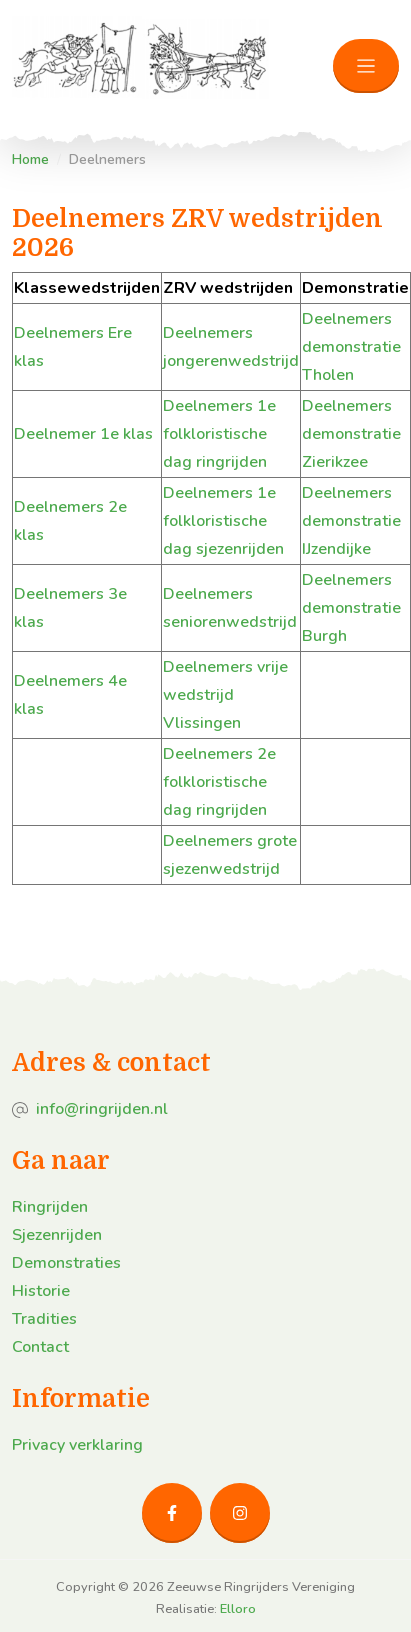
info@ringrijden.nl (102, 1109)
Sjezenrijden (57, 1235)
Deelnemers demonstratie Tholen (351, 347)
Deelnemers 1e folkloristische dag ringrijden (219, 434)
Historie (41, 1291)
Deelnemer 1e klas (83, 434)
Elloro (238, 1609)
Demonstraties (66, 1263)
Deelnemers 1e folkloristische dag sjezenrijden (223, 521)
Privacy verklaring (77, 1445)
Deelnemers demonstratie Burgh (351, 608)
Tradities (44, 1319)
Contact (40, 1347)
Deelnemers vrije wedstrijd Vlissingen (225, 695)
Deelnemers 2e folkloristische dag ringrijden (219, 782)
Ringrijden (50, 1207)
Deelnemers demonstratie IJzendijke (351, 521)
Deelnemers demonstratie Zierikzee (351, 434)
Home (30, 159)
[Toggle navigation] (366, 66)
